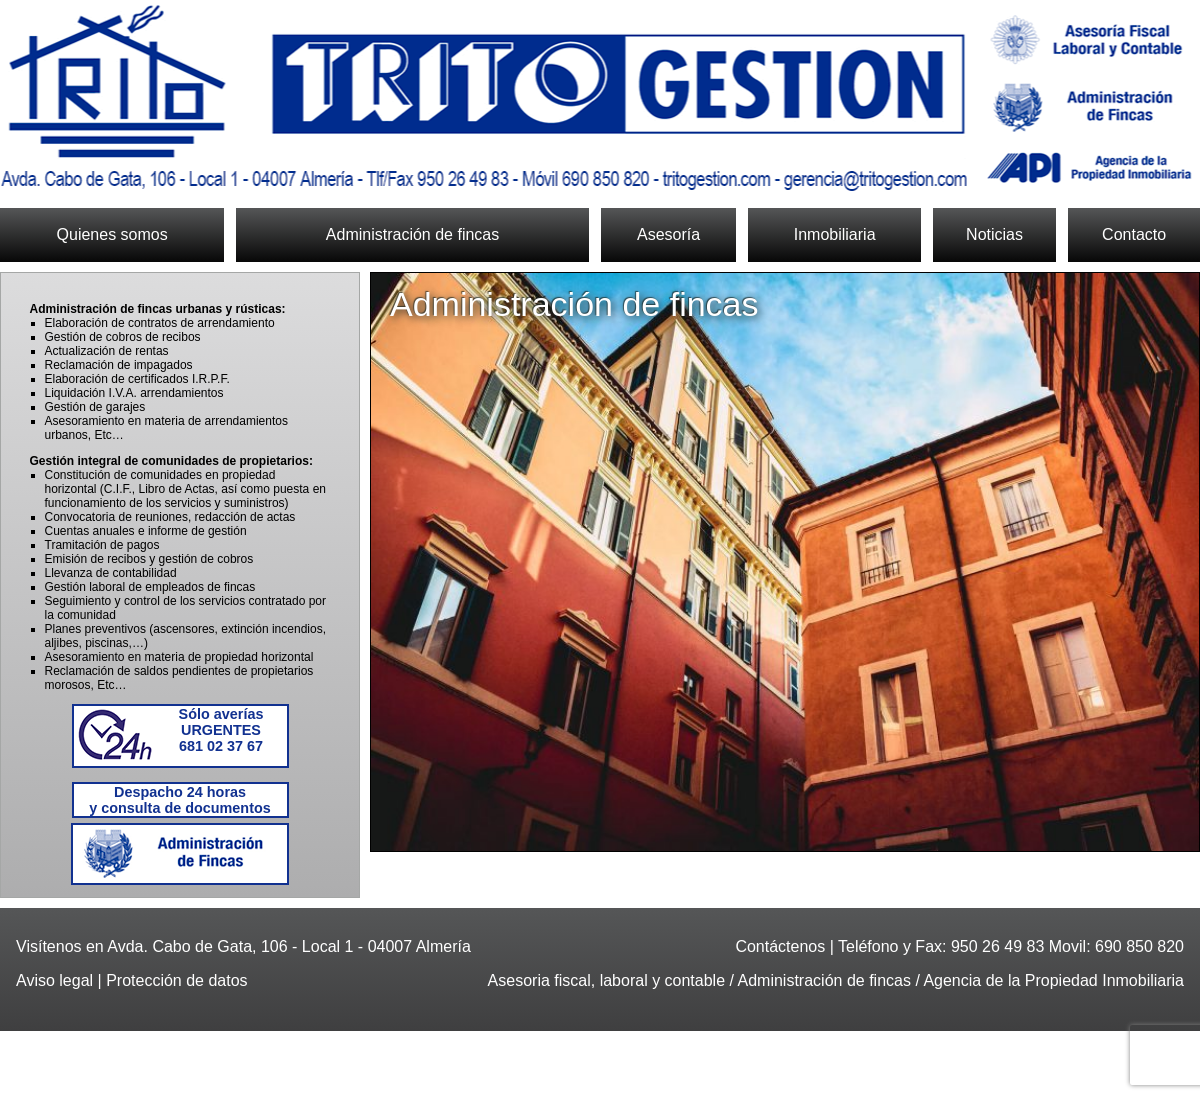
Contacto (1134, 234)
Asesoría (668, 234)
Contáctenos (780, 946)
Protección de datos (176, 980)
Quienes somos (112, 234)
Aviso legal (54, 980)
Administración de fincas (412, 234)
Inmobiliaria (835, 234)
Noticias (994, 234)
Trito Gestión (600, 98)
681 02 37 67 (221, 730)
